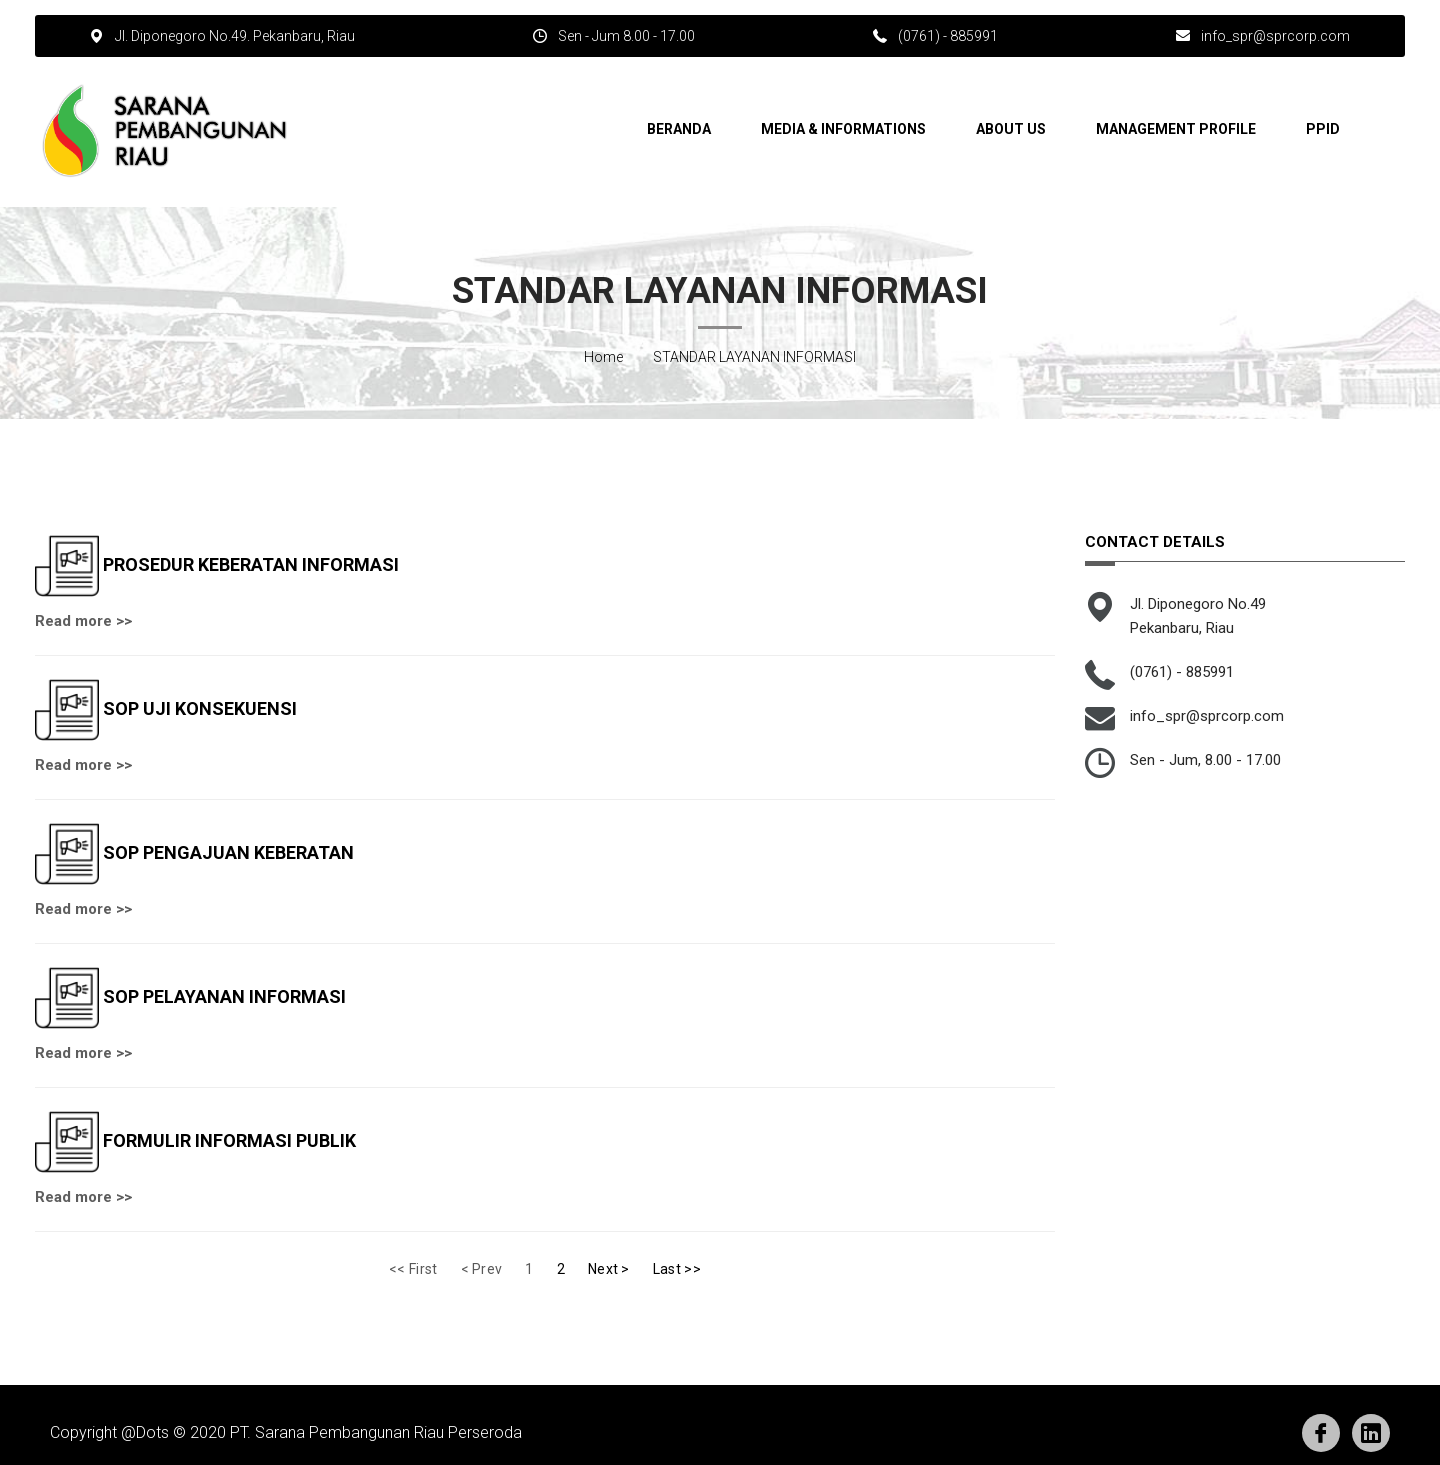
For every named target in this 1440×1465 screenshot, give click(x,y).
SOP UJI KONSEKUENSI (200, 707)
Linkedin (1371, 1433)
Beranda (679, 129)
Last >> (677, 1269)
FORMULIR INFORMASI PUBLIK (229, 1139)
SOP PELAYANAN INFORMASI (224, 995)
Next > (609, 1269)
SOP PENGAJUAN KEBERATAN (228, 851)
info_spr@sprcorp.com (1275, 36)
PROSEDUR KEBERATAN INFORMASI (251, 563)
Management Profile (1176, 129)
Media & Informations (843, 129)
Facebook (1321, 1433)
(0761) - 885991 (948, 36)
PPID (1323, 129)
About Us (1011, 129)
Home (603, 357)
